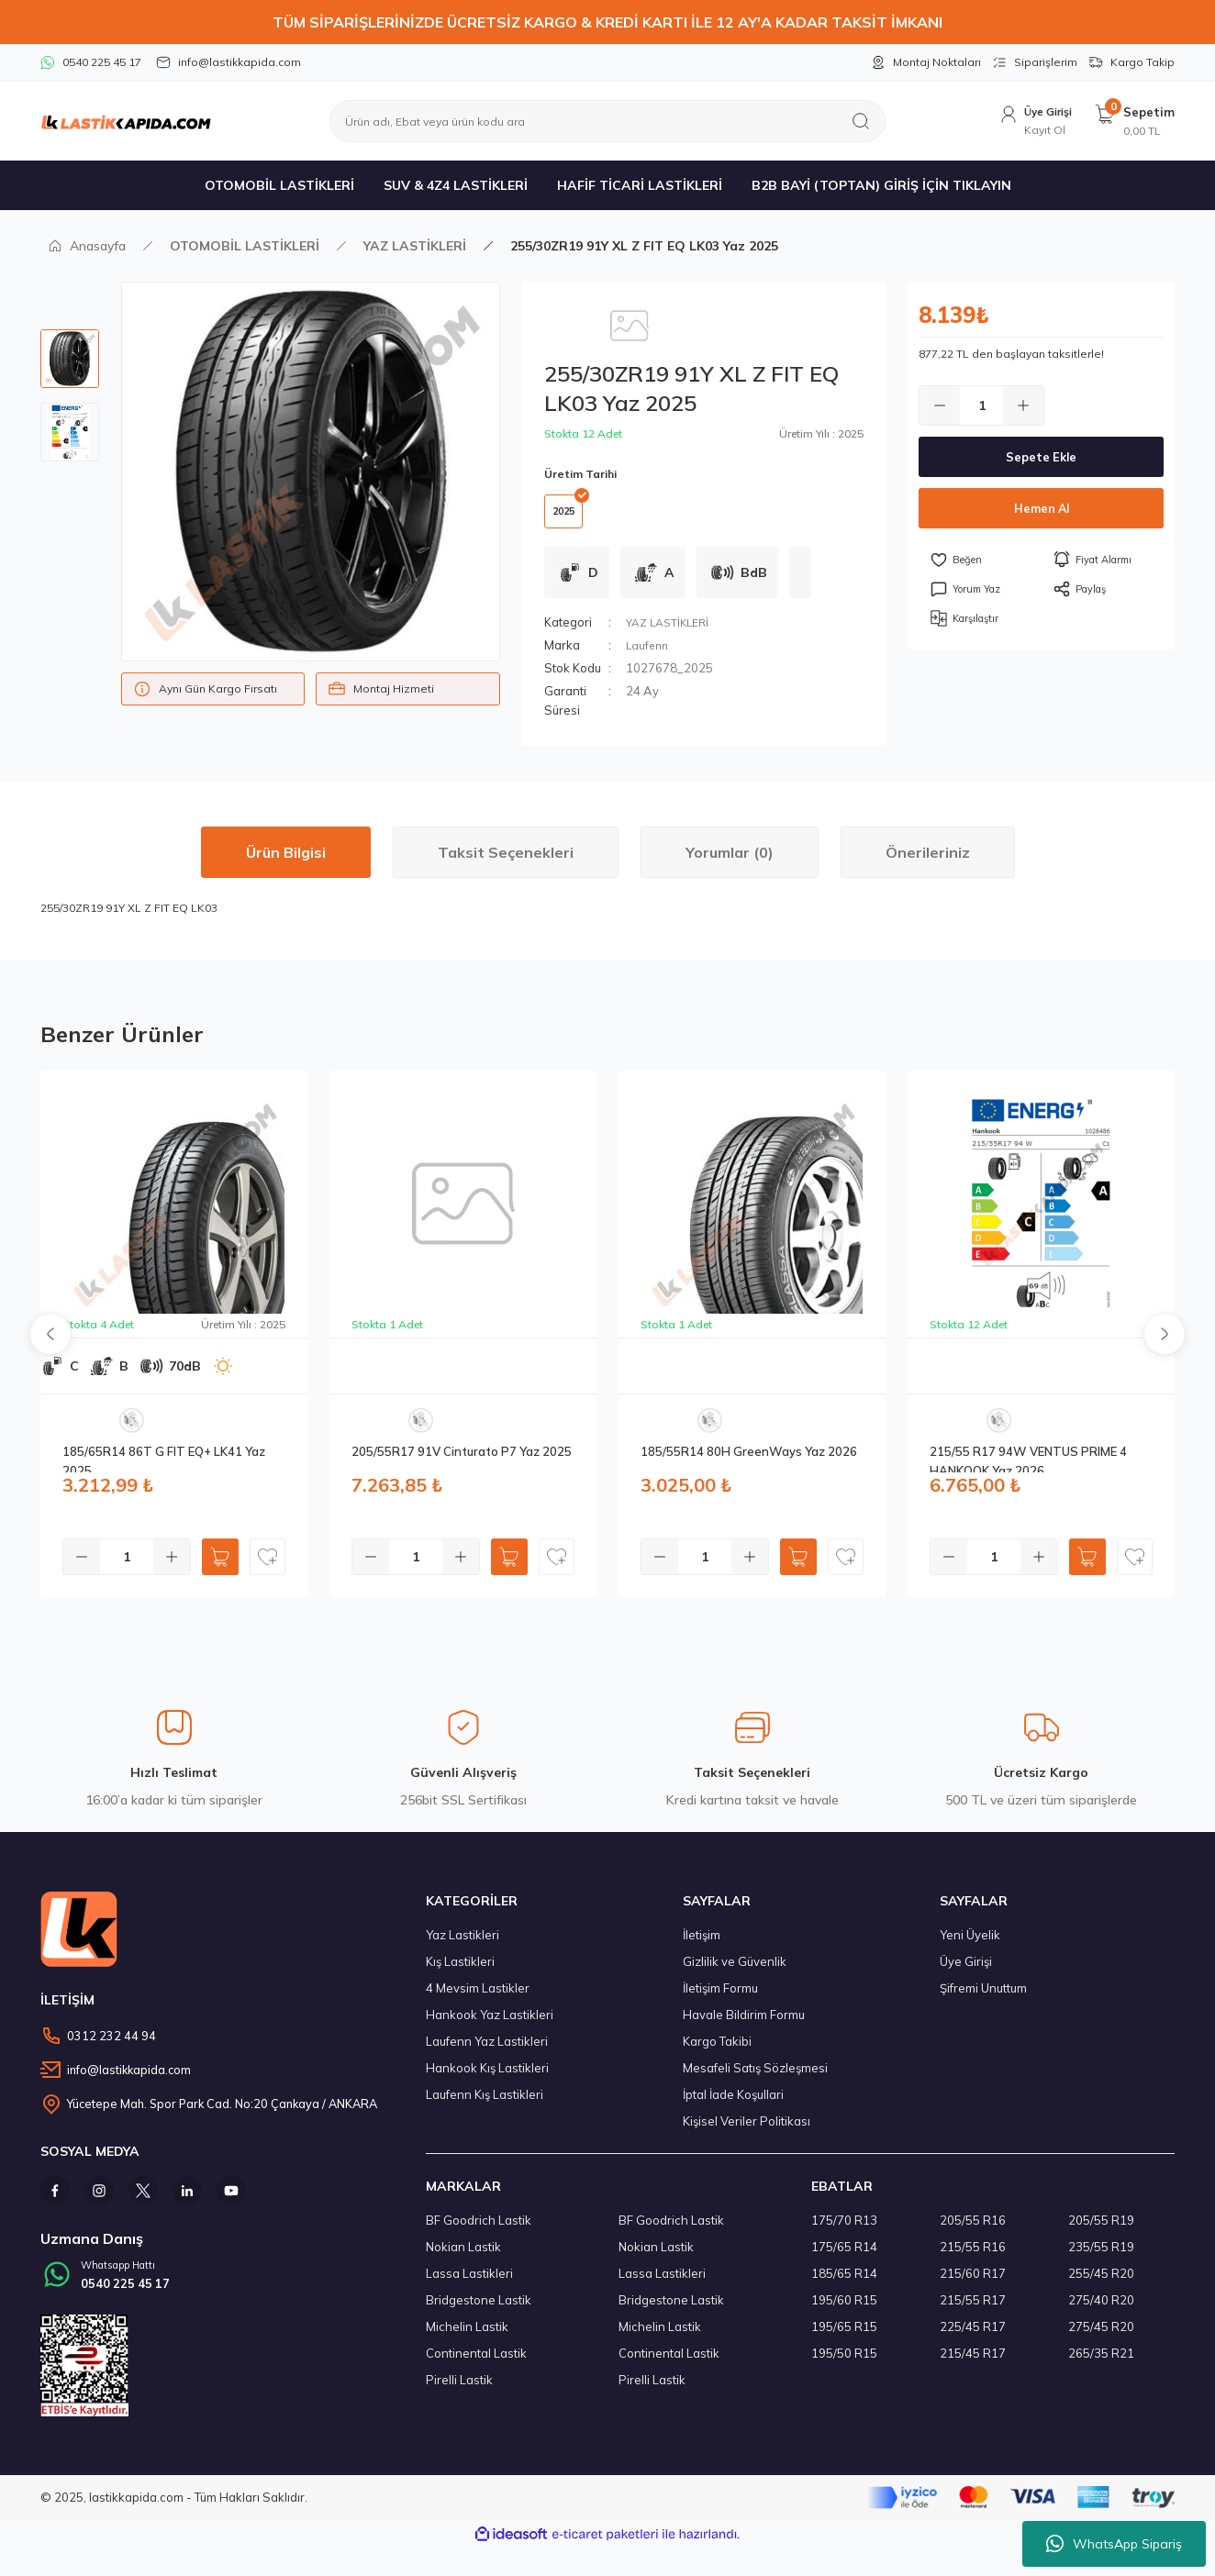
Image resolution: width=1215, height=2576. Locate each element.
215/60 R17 (973, 2285)
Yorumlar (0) (730, 864)
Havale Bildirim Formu (744, 2026)
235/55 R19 (1101, 2258)
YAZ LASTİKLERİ (671, 634)
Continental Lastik (476, 2365)
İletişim (701, 1946)
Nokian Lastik (463, 2258)
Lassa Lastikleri (469, 2285)
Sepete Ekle (1041, 457)
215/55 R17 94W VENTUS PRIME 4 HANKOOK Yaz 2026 (1028, 1470)
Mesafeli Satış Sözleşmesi (755, 2079)
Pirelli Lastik (459, 2391)
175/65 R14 (844, 2258)
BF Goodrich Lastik (478, 2232)
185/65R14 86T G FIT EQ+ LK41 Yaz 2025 (163, 1470)
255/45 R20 (1101, 2285)
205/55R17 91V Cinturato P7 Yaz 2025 (461, 1463)
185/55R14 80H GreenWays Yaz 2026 (749, 1463)
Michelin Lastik (467, 2338)
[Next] (1164, 1346)
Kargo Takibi (717, 2053)
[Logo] (125, 121)
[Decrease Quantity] (940, 405)
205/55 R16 (973, 2232)
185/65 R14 (844, 2285)
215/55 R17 (973, 2311)
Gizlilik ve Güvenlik (734, 1973)
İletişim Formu (720, 2000)
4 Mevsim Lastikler (477, 2000)
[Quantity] (981, 405)
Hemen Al (1041, 508)
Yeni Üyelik (970, 1946)
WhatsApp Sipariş (1114, 2544)
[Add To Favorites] (980, 560)
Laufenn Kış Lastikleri (484, 2106)
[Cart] (1134, 121)
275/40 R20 (1101, 2311)
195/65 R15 (844, 2338)
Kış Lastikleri (460, 1973)
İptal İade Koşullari (733, 2106)
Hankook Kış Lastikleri (487, 2079)
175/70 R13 (844, 2232)
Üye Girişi (966, 1973)
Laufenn (649, 657)
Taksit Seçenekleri (506, 864)
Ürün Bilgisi (286, 864)
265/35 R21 (1101, 2365)
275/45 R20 (1101, 2338)
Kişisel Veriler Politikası (746, 2133)
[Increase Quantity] (1023, 405)
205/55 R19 (1101, 2232)
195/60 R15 (844, 2311)
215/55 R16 (973, 2258)
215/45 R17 (973, 2365)
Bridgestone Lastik (478, 2311)
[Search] (607, 121)
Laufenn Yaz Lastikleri (487, 2053)
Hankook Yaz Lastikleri (489, 2026)
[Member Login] (1028, 121)
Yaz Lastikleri (462, 1946)
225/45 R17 (973, 2338)
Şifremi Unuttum (983, 2000)
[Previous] (50, 1346)
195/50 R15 (844, 2365)
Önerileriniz (928, 864)
